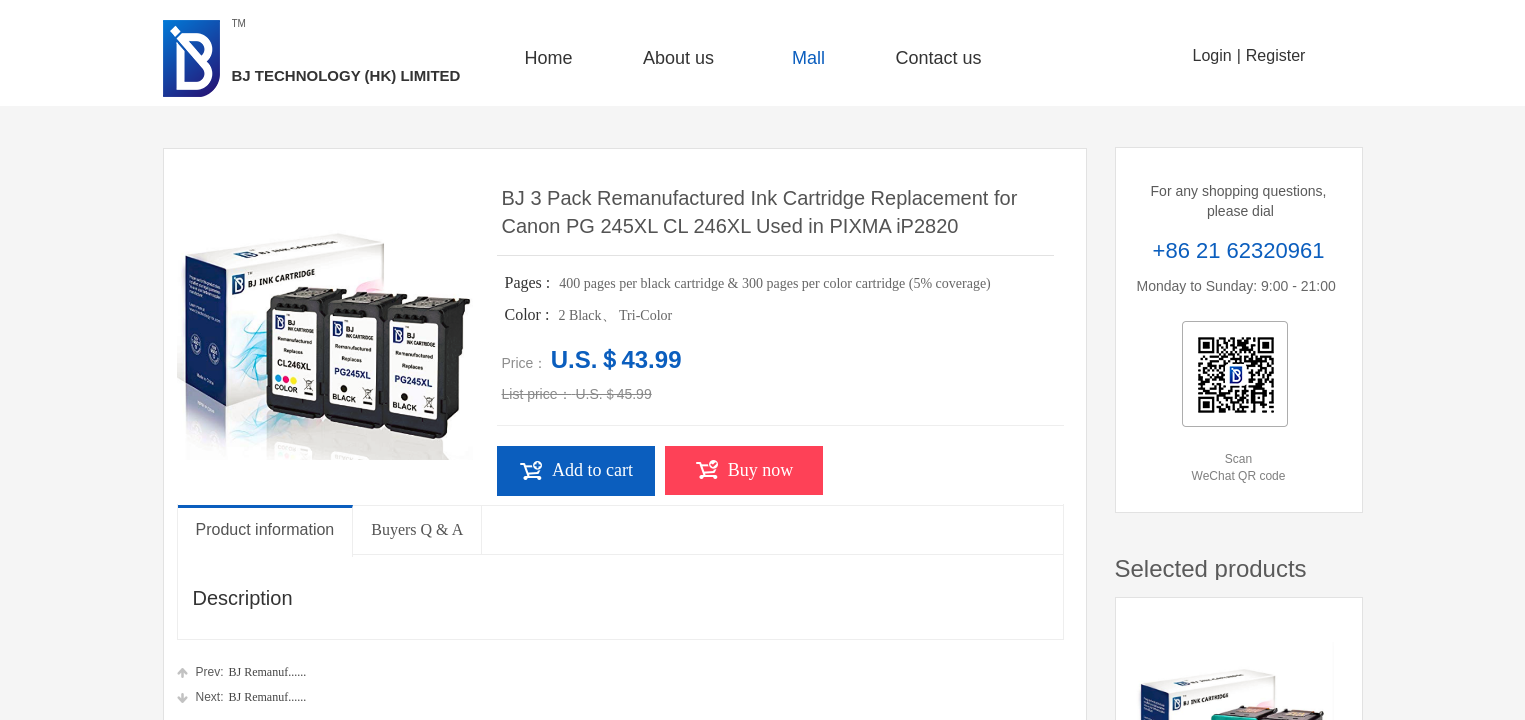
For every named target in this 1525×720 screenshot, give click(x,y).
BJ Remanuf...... (242, 672)
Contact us (938, 58)
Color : (529, 314)
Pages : (530, 282)
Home (548, 58)
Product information (265, 529)
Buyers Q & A (417, 529)
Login (1212, 55)
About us (678, 58)
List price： (537, 394)
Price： (525, 363)
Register (1276, 55)
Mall (808, 58)
